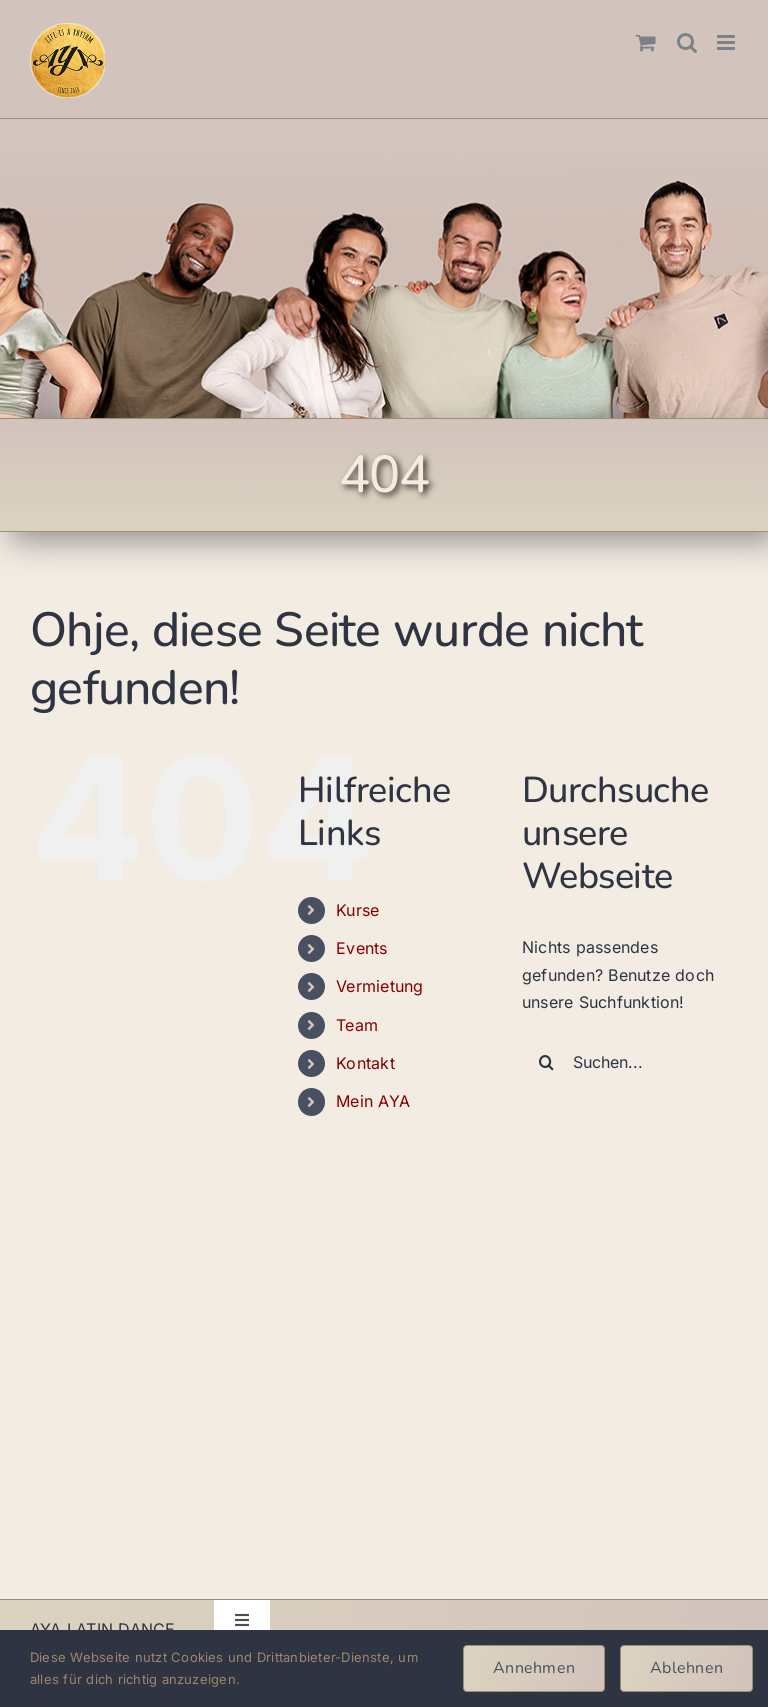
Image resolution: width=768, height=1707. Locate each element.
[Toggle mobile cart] (646, 42)
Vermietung (379, 986)
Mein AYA (373, 1101)
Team (357, 1025)
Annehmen (534, 1668)
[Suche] (547, 1062)
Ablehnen (686, 1668)
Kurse (357, 910)
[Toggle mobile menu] (727, 42)
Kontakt (365, 1063)
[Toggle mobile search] (687, 42)
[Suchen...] (630, 1062)
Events (361, 948)
